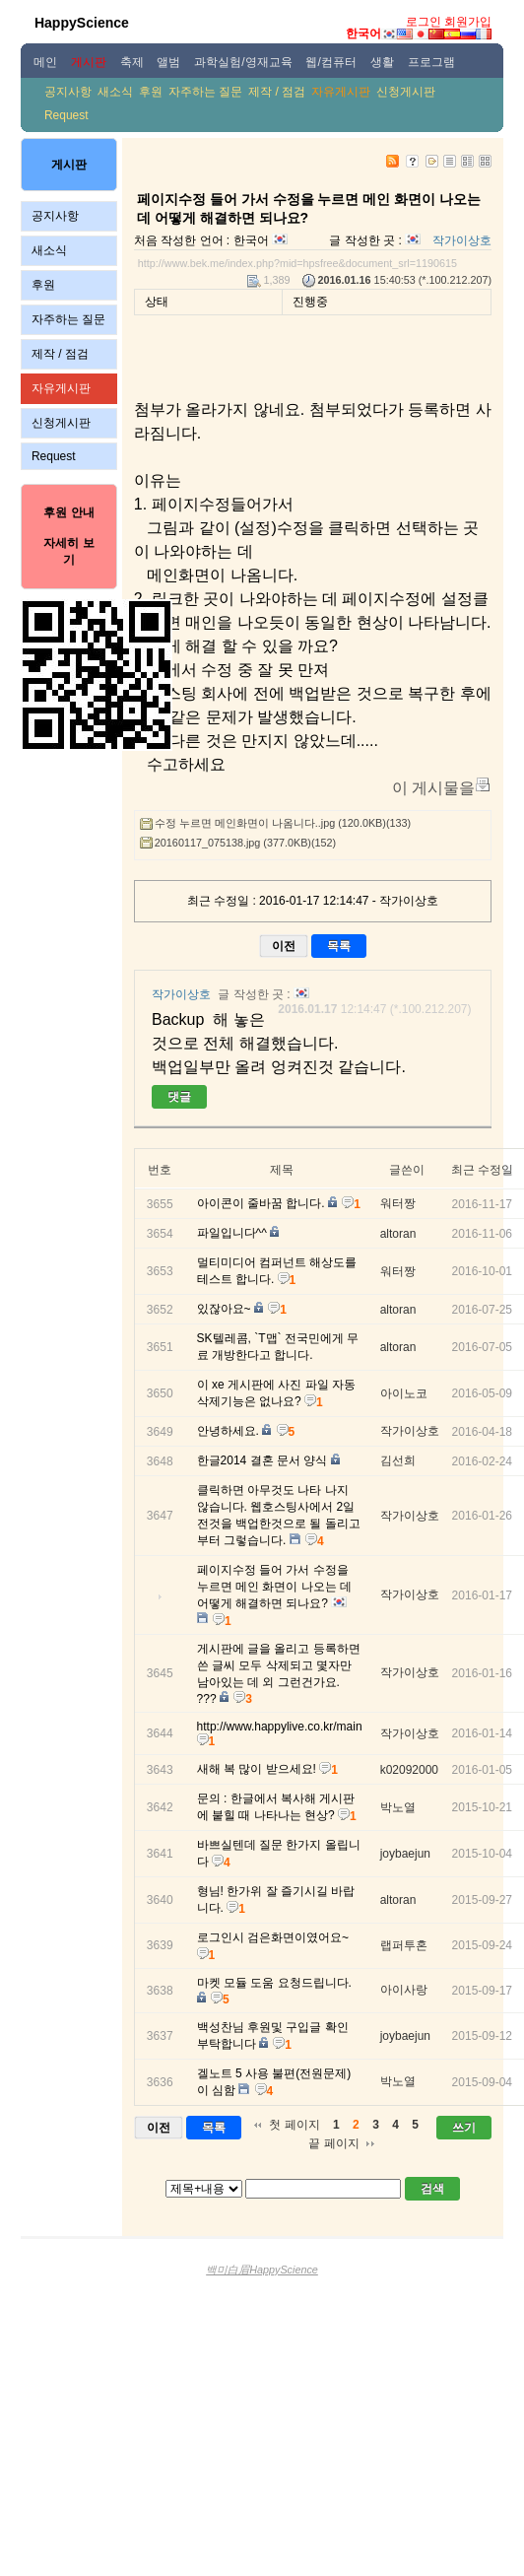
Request (66, 115)
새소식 (115, 92)
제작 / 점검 (276, 92)
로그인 (423, 22)
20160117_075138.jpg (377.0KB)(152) (245, 842)
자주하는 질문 (205, 92)
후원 (151, 92)
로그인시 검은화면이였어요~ (273, 1937)
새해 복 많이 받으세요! (256, 1769)
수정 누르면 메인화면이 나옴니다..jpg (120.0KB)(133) (283, 823)
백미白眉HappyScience (262, 2269)
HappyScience (81, 23)
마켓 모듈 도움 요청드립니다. (274, 1983)
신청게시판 (405, 92)
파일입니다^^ (232, 1233)
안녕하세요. (228, 1431)
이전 (283, 946)
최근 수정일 (482, 1170)
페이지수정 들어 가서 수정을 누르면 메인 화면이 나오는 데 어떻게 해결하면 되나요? (274, 1586)
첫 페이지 (294, 2125)
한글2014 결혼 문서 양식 (262, 1460)
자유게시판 (340, 92)
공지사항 (68, 92)
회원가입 (467, 22)
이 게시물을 (433, 788)
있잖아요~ (224, 1309)
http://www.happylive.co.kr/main (279, 1726)
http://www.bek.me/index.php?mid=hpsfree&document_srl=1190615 (297, 263)
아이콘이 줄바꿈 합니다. (261, 1203)
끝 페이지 (333, 2143)
